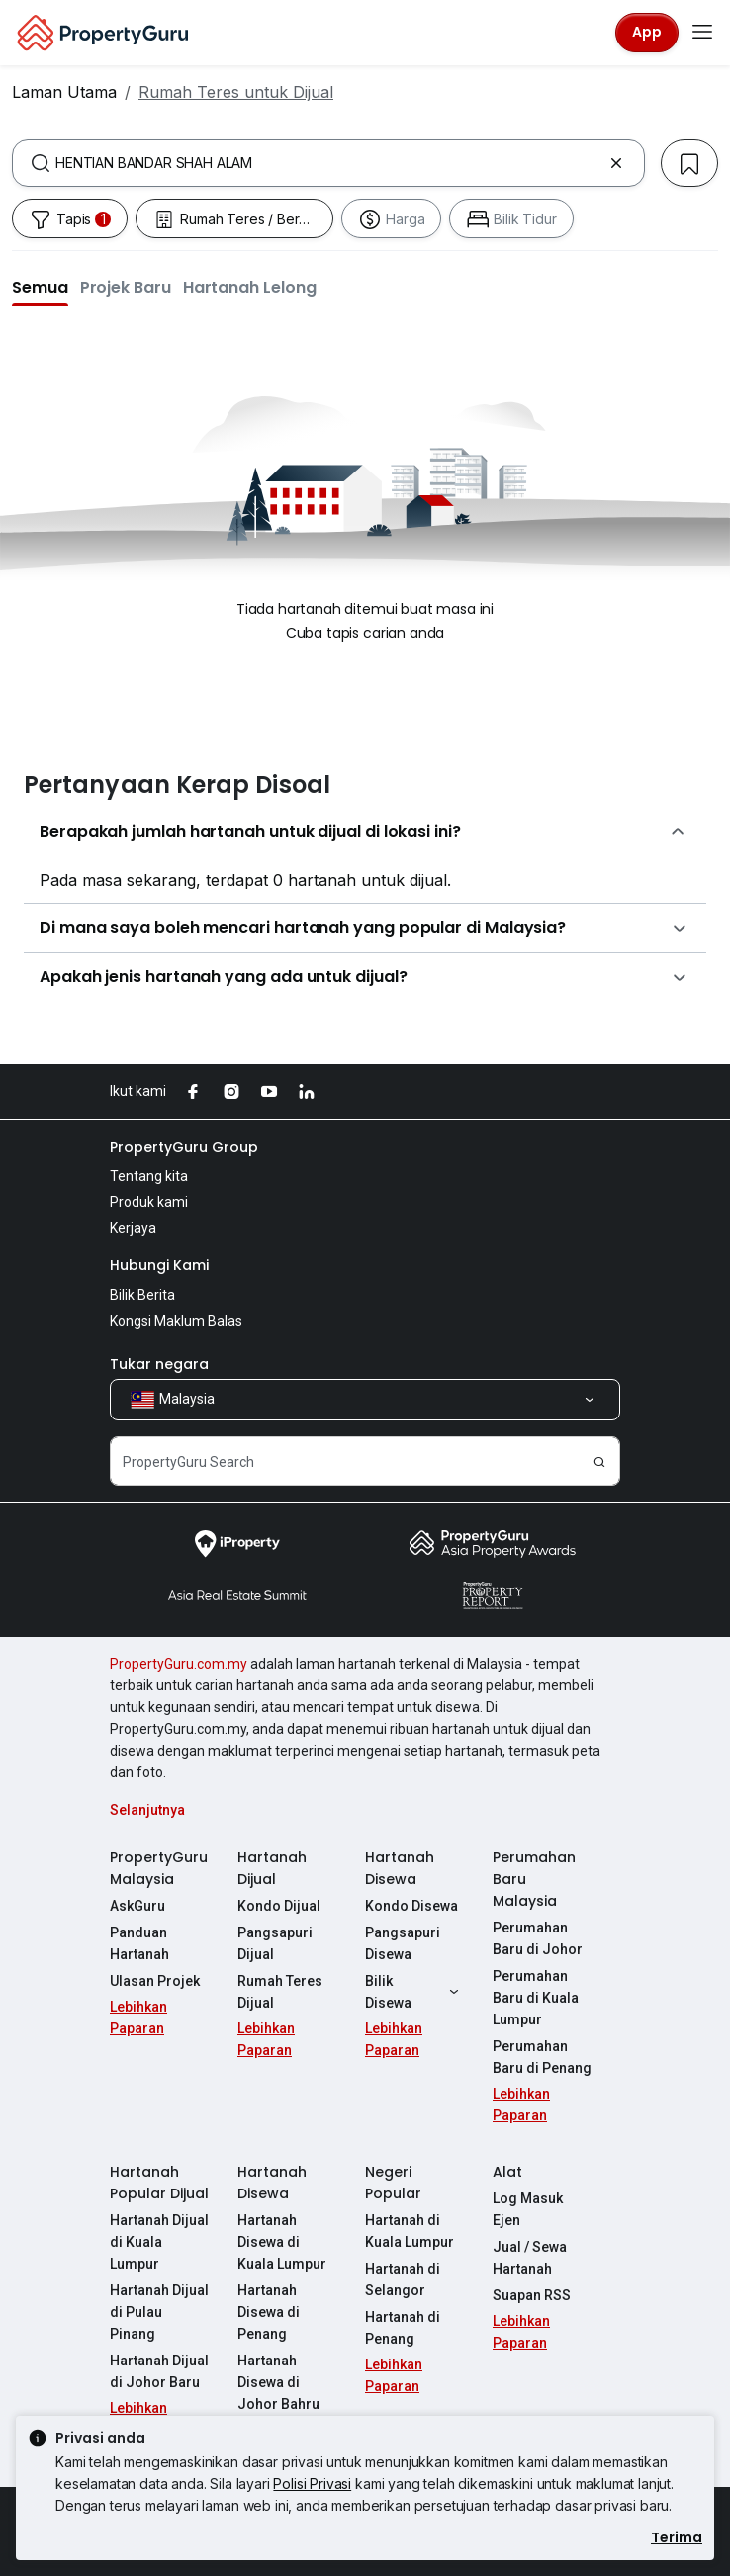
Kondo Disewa (411, 1906)
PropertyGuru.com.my (178, 1664)
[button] (40, 286)
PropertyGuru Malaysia (159, 1868)
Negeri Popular (393, 2182)
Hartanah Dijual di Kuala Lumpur (159, 2242)
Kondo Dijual (278, 1906)
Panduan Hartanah (139, 1943)
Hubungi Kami (159, 1265)
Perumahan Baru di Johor (538, 1938)
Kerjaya (133, 1228)
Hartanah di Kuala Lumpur (409, 2231)
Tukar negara (159, 1364)
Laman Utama (64, 92)
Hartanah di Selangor (402, 2279)
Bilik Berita (142, 1295)
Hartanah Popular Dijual (159, 2182)
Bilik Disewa (414, 1992)
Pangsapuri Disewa (402, 1943)
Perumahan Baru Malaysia (534, 1879)
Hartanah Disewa (399, 1868)
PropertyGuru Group (184, 1147)
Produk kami (149, 1202)
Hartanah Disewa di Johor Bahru (278, 2382)
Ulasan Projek (155, 1981)
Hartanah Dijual (272, 1868)
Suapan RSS (532, 2295)
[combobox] (328, 163)
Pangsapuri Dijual (275, 1943)
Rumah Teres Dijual (279, 1992)
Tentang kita (149, 1176)
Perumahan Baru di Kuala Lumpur (536, 1997)
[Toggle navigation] (702, 32)
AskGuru (137, 1906)
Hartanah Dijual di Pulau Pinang (159, 2312)
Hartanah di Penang (402, 2328)
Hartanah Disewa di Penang (268, 2312)
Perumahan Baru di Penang (542, 2057)
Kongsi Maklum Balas (176, 1321)
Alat (507, 2172)
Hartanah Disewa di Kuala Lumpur (281, 2242)
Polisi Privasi (312, 2483)
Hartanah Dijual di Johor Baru (159, 2371)
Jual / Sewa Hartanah (530, 2257)
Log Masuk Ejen (528, 2209)
